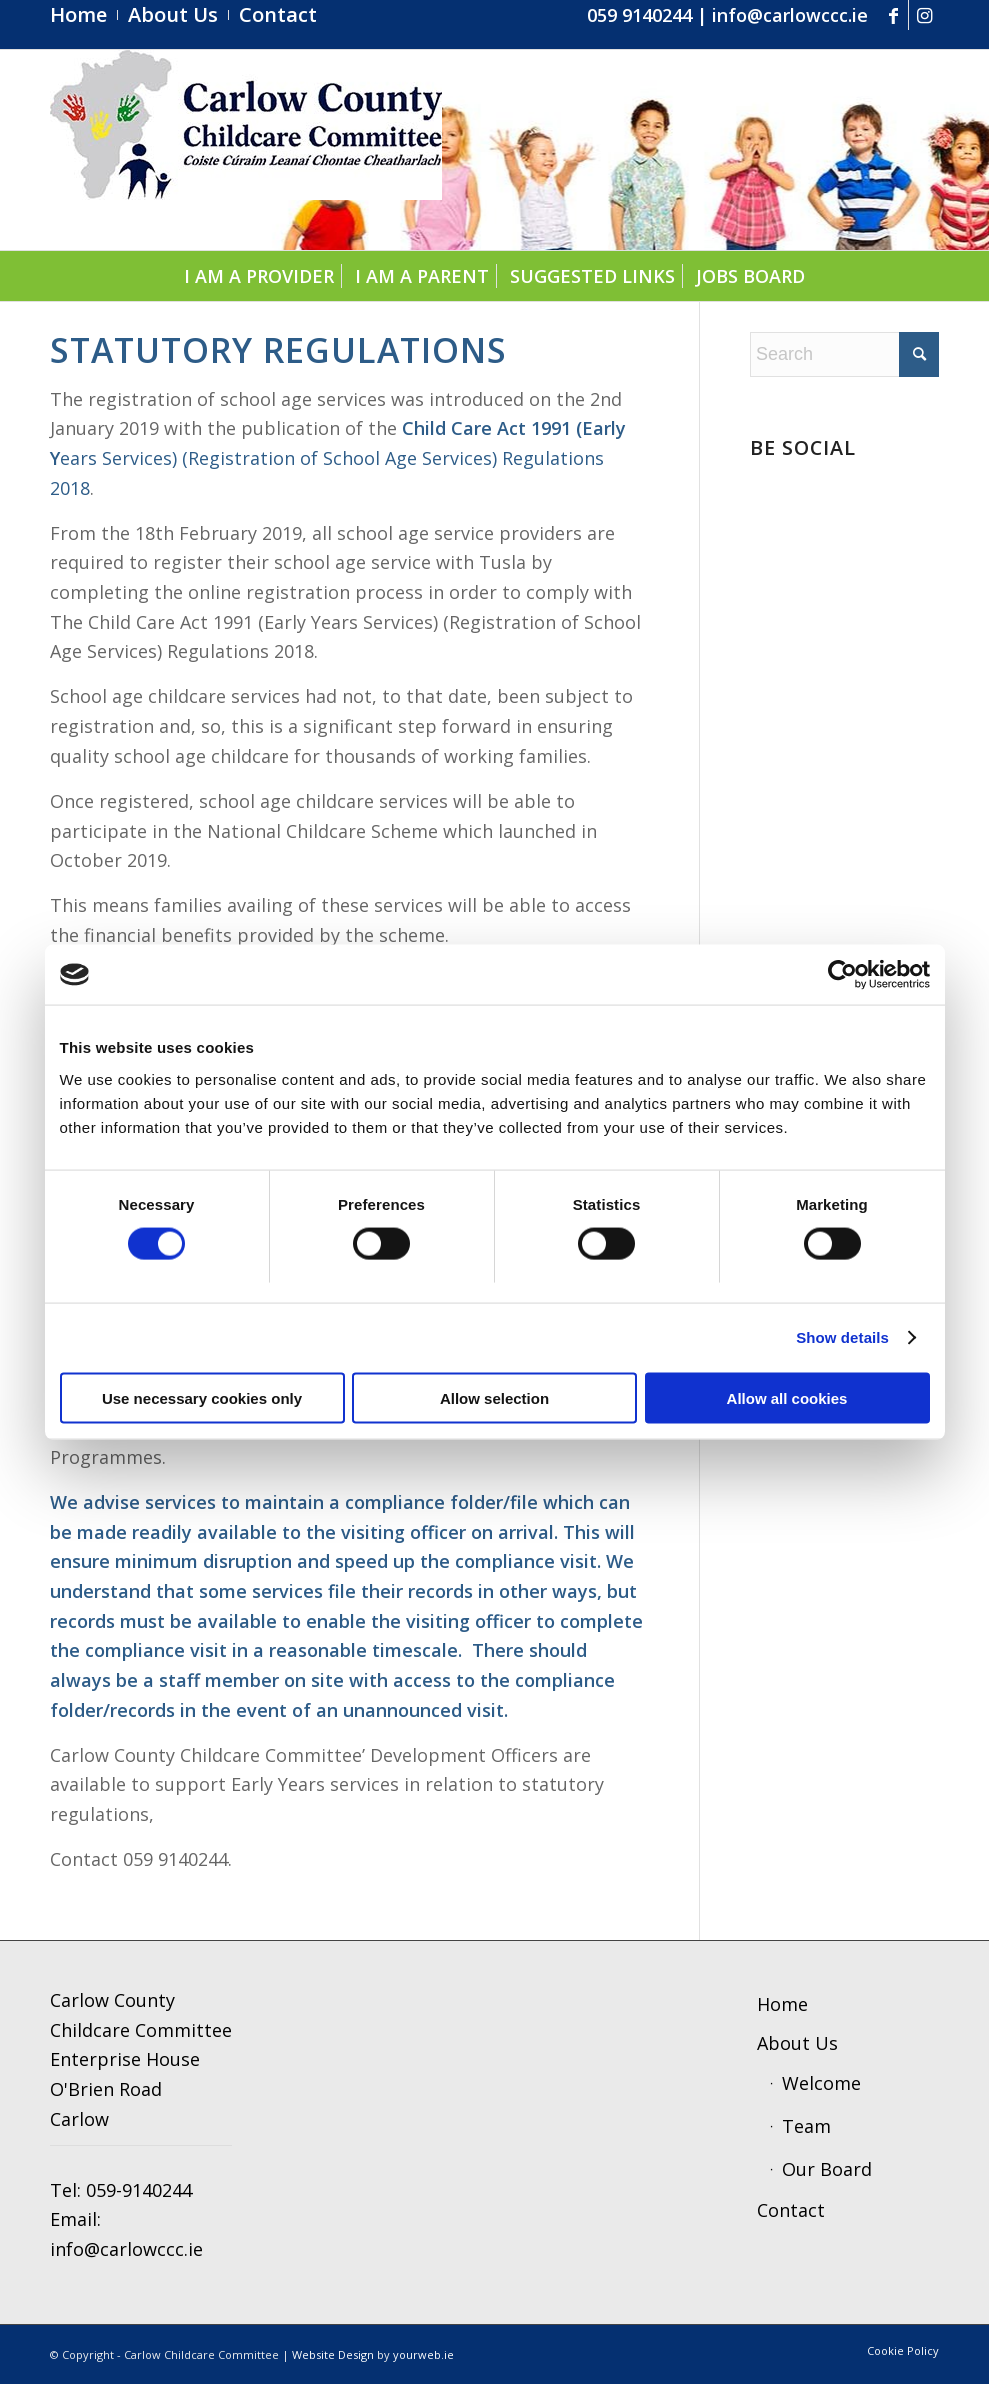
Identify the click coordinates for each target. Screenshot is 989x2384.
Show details (842, 1337)
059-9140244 (139, 2190)
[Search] (844, 354)
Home (782, 2004)
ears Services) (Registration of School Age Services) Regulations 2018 (338, 457)
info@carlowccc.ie (790, 15)
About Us (797, 2043)
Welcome (821, 2083)
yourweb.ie (423, 2354)
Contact (791, 2210)
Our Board (827, 2169)
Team (806, 2126)
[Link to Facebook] (893, 15)
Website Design (333, 2354)
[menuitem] (84, 15)
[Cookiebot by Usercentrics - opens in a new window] (842, 975)
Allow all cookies (787, 1397)
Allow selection (494, 1397)
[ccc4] (246, 150)
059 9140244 (639, 15)
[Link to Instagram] (924, 15)
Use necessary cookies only (202, 1397)
